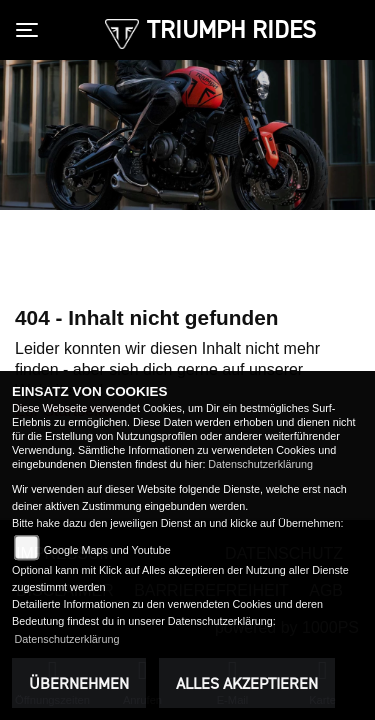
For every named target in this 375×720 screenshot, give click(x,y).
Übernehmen (79, 683)
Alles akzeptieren (247, 683)
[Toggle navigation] (31, 30)
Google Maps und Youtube (107, 550)
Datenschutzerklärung (260, 464)
